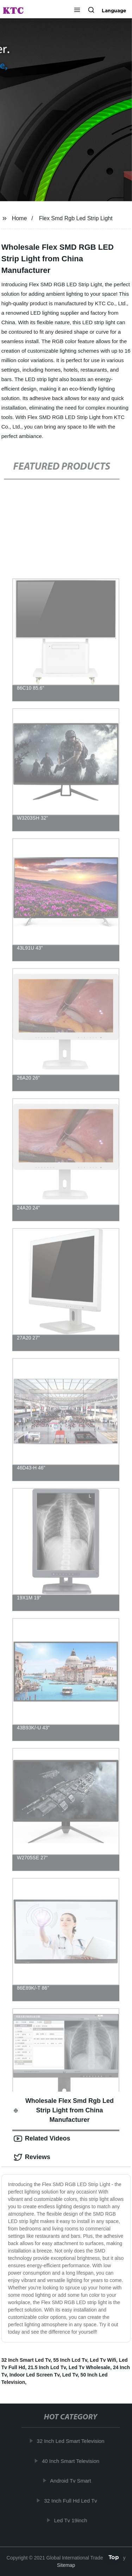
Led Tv (70, 2375)
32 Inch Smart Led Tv (26, 2360)
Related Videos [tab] (42, 2138)
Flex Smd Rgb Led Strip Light (76, 218)
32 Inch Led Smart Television (71, 2441)
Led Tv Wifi (103, 2360)
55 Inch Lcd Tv (70, 2360)
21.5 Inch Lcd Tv (47, 2367)
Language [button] (114, 10)
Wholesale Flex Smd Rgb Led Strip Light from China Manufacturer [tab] (64, 2110)
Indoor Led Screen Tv (34, 2375)
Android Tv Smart (71, 2481)
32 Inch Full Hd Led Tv (71, 2501)
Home (19, 218)
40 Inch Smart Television (71, 2461)
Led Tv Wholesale (89, 2367)
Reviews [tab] (32, 2157)
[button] (77, 10)
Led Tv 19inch (71, 2520)
